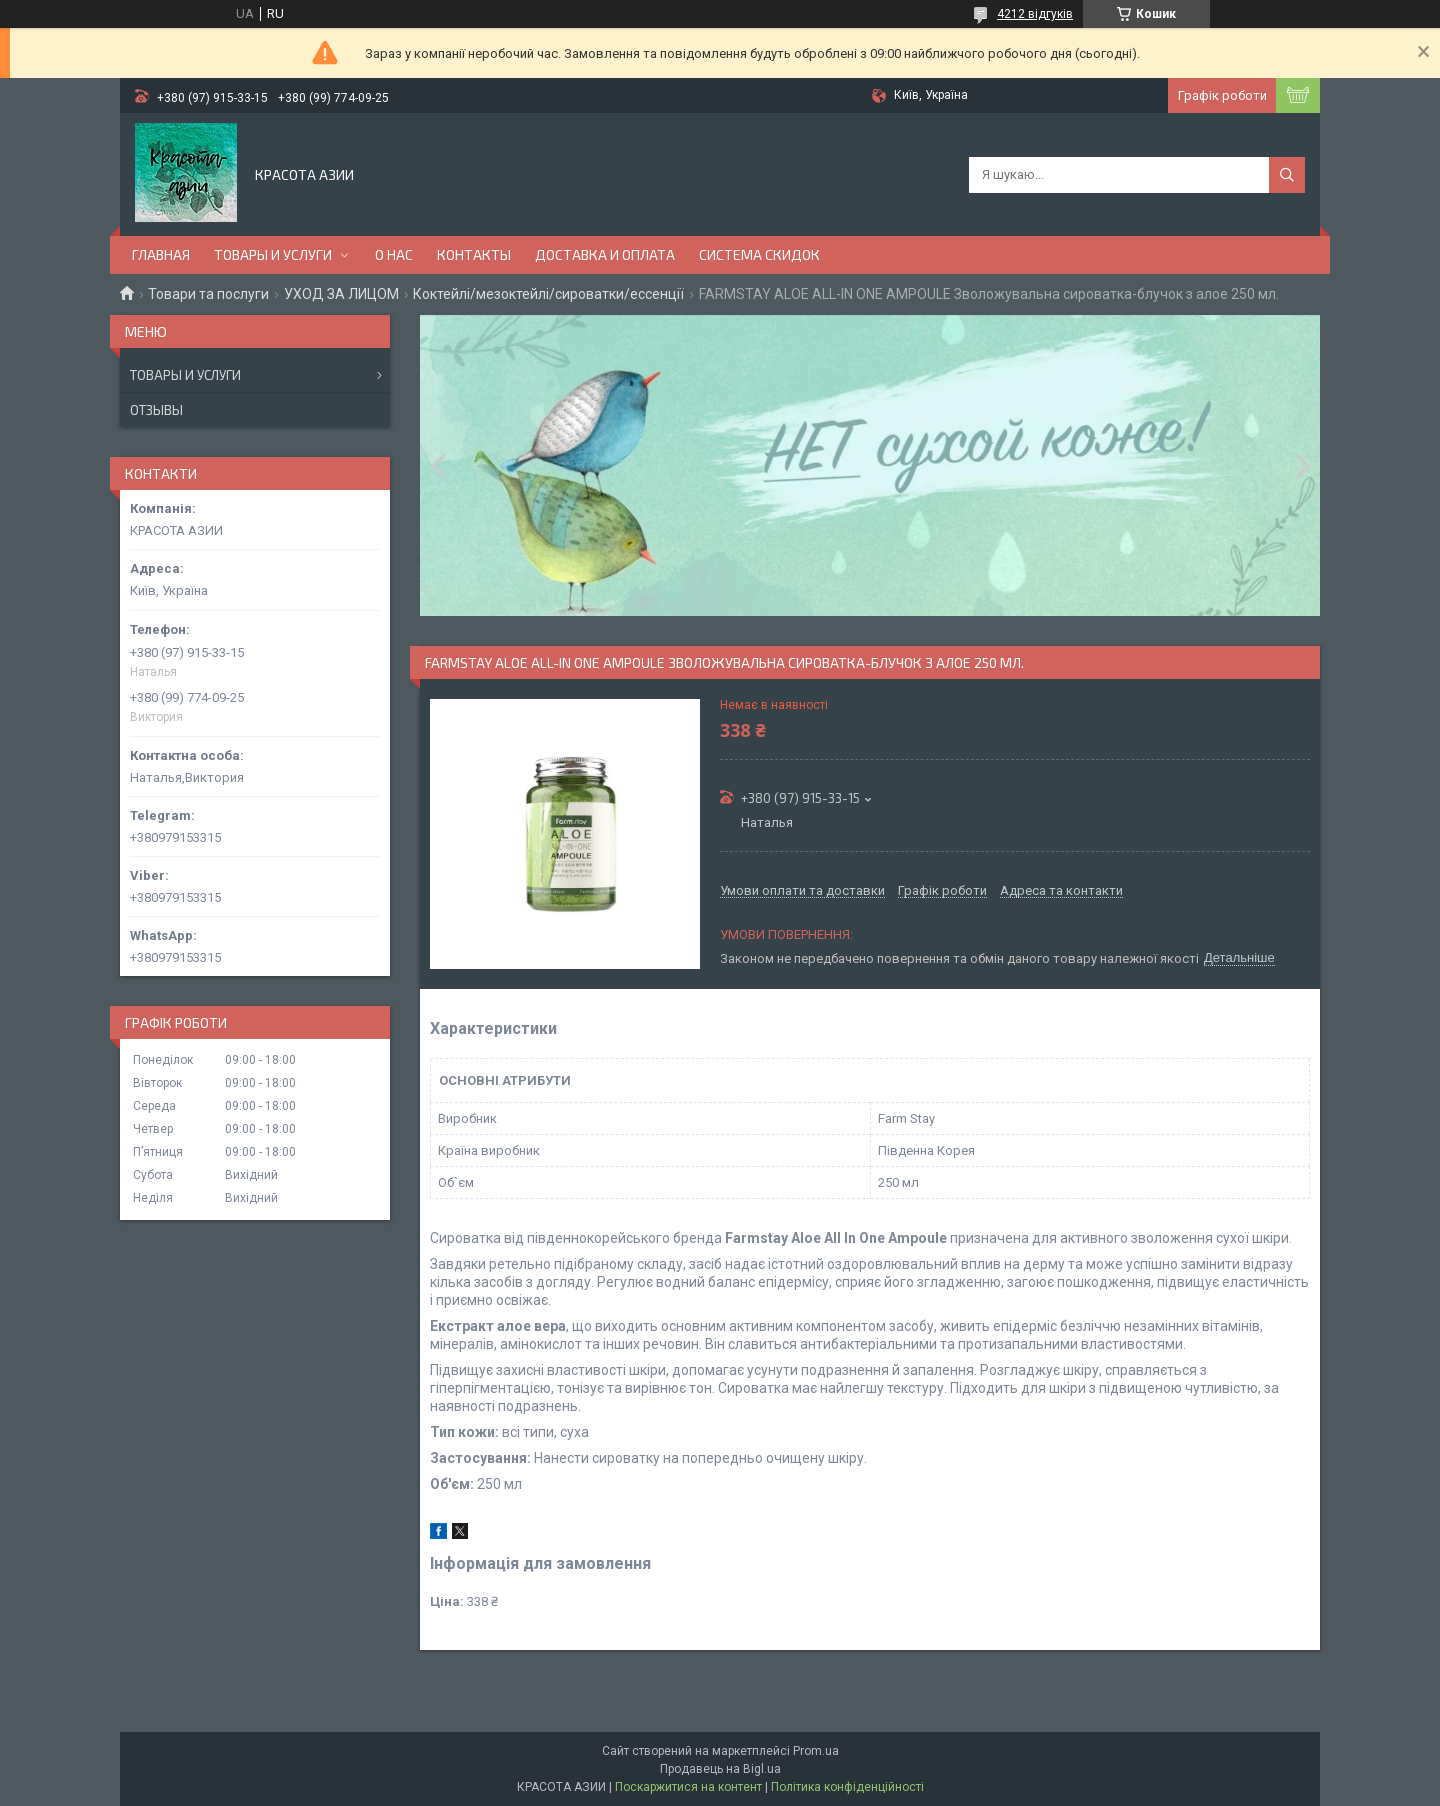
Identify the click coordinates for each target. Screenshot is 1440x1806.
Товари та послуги (208, 294)
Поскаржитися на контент (688, 1787)
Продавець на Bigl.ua (720, 1769)
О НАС (394, 254)
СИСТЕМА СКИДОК (759, 254)
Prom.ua (816, 1751)
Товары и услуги (185, 375)
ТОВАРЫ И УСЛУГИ (273, 254)
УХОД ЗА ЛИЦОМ (341, 294)
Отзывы (156, 410)
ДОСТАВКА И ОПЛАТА (605, 254)
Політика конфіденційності (847, 1787)
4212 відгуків (1035, 14)
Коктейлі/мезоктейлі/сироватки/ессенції (548, 294)
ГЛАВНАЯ (161, 254)
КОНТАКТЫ (474, 254)
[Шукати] (1287, 175)
